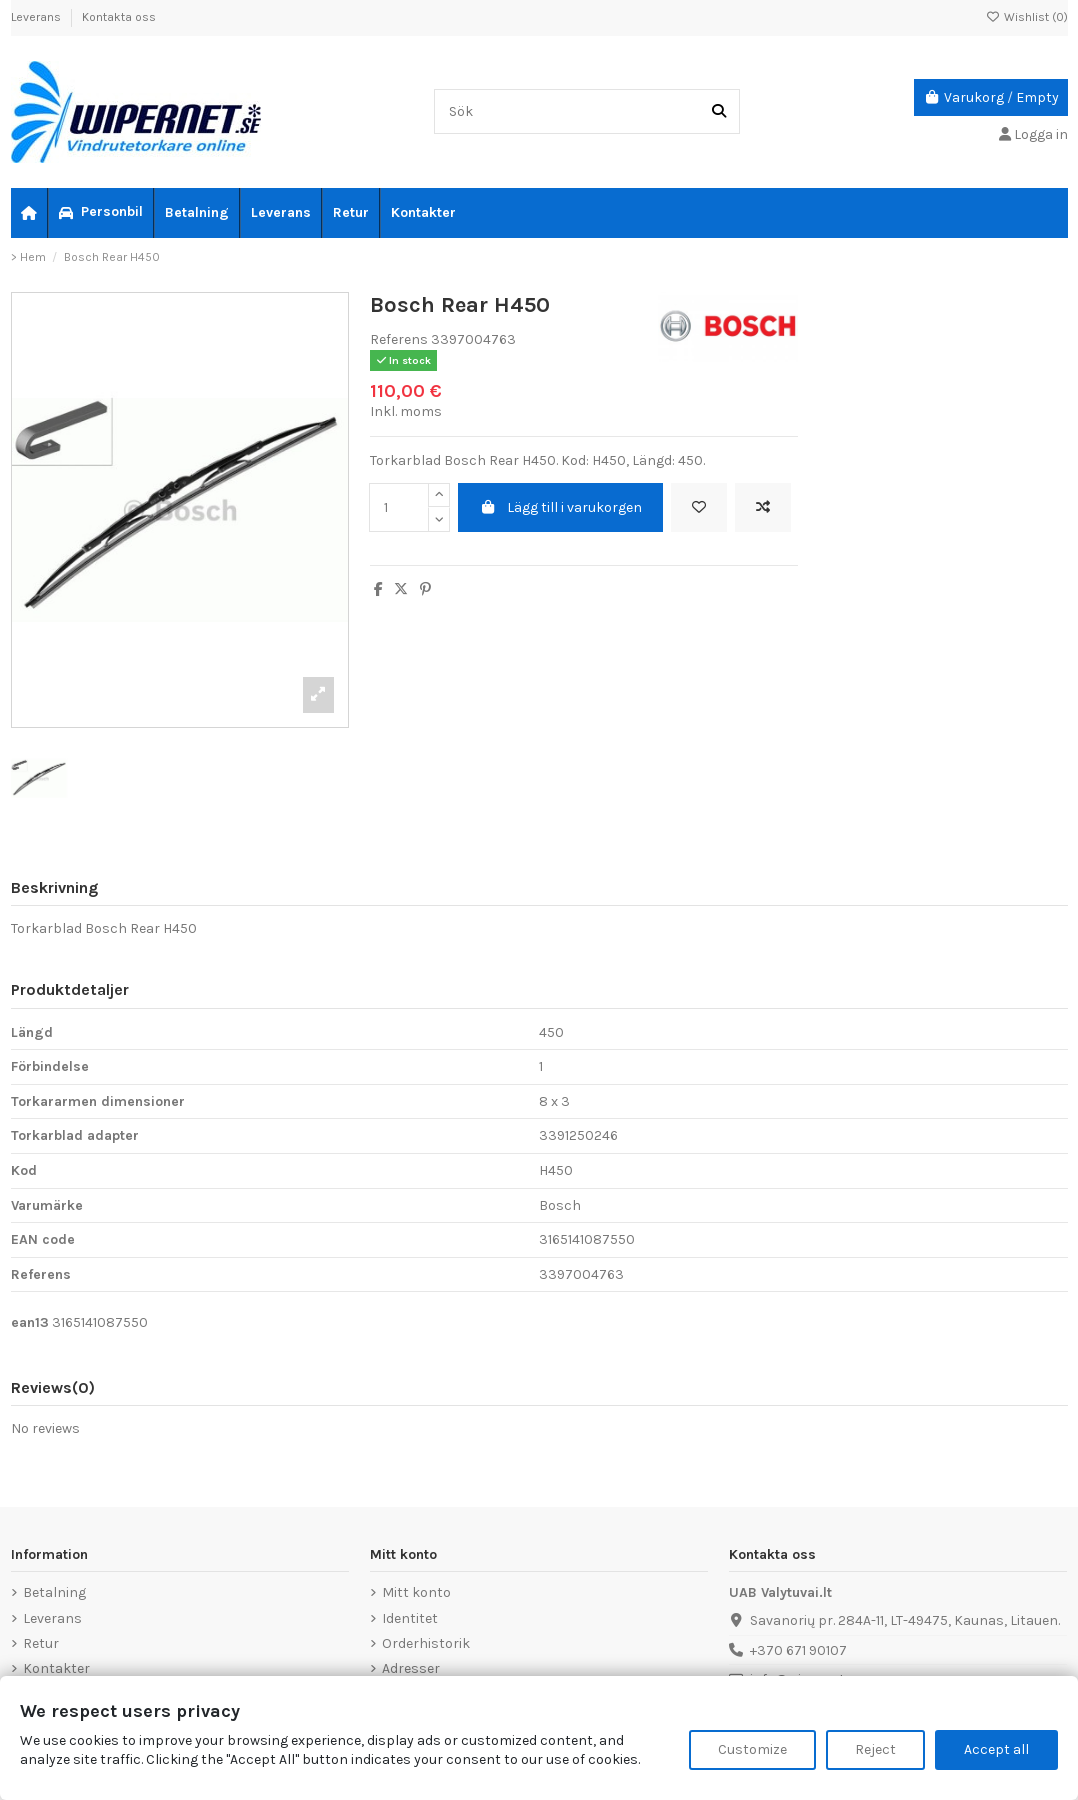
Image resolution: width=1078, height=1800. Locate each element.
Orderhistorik (426, 1643)
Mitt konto (416, 1592)
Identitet (410, 1618)
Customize (752, 1749)
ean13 (30, 1322)
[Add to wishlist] (699, 507)
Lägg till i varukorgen (560, 507)
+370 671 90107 (798, 1650)
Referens (399, 339)
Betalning (54, 1592)
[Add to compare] (763, 507)
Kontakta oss (119, 17)
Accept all (996, 1749)
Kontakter (56, 1668)
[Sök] (719, 111)
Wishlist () (1027, 17)
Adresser (411, 1668)
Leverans (37, 17)
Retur (41, 1643)
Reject (875, 1749)
